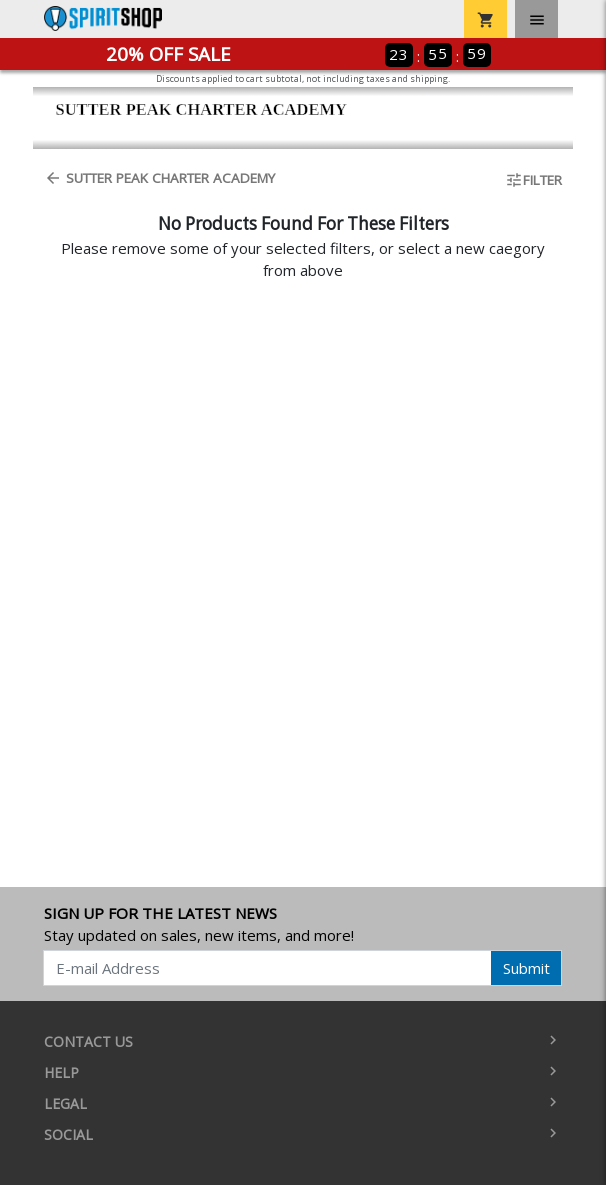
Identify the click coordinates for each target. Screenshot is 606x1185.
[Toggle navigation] (536, 19)
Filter (533, 180)
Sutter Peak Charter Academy (159, 178)
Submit (526, 968)
